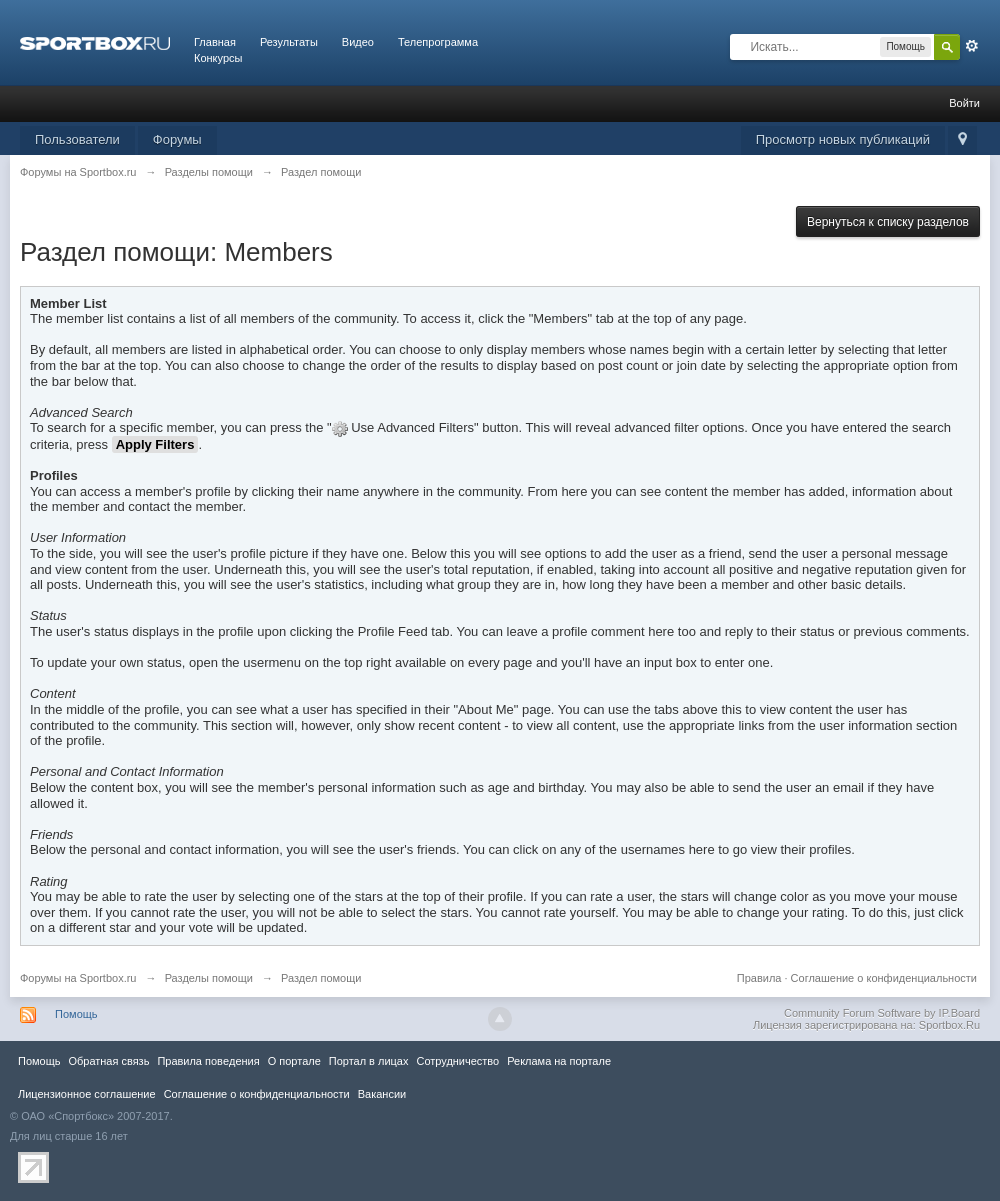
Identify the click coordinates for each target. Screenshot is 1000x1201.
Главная (215, 42)
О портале (294, 1061)
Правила (759, 978)
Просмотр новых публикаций (843, 139)
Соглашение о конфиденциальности (884, 978)
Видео (358, 42)
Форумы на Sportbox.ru (78, 978)
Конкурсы (218, 58)
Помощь (76, 1014)
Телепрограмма (438, 42)
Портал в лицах (369, 1061)
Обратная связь (108, 1061)
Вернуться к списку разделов (888, 222)
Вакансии (382, 1094)
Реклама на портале (559, 1061)
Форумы (177, 139)
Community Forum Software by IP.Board (882, 1013)
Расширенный (972, 46)
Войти (964, 103)
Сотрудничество (457, 1061)
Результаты (289, 42)
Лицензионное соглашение (87, 1094)
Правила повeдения (208, 1061)
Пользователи (77, 139)
